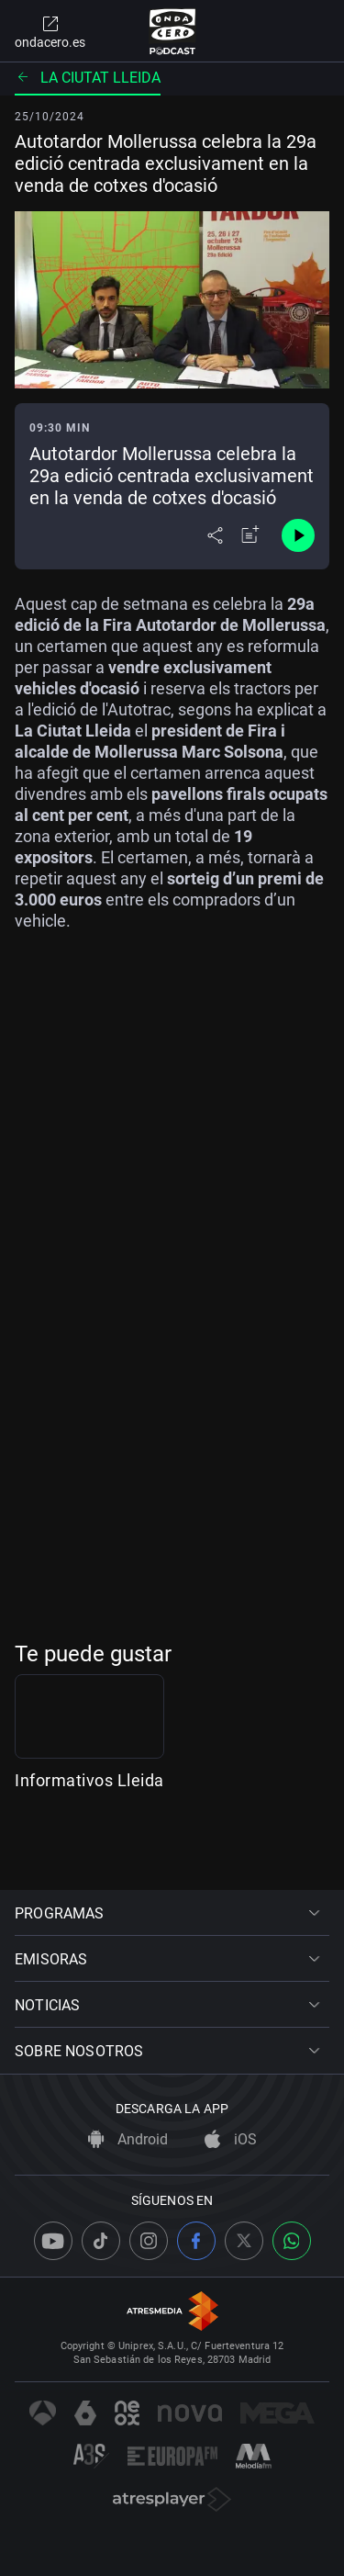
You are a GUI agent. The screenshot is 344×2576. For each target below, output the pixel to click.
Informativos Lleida (89, 1840)
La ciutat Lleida (88, 77)
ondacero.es (50, 31)
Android (128, 2140)
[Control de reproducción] (298, 535)
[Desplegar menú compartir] (215, 535)
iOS (231, 2140)
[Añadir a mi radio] (250, 535)
